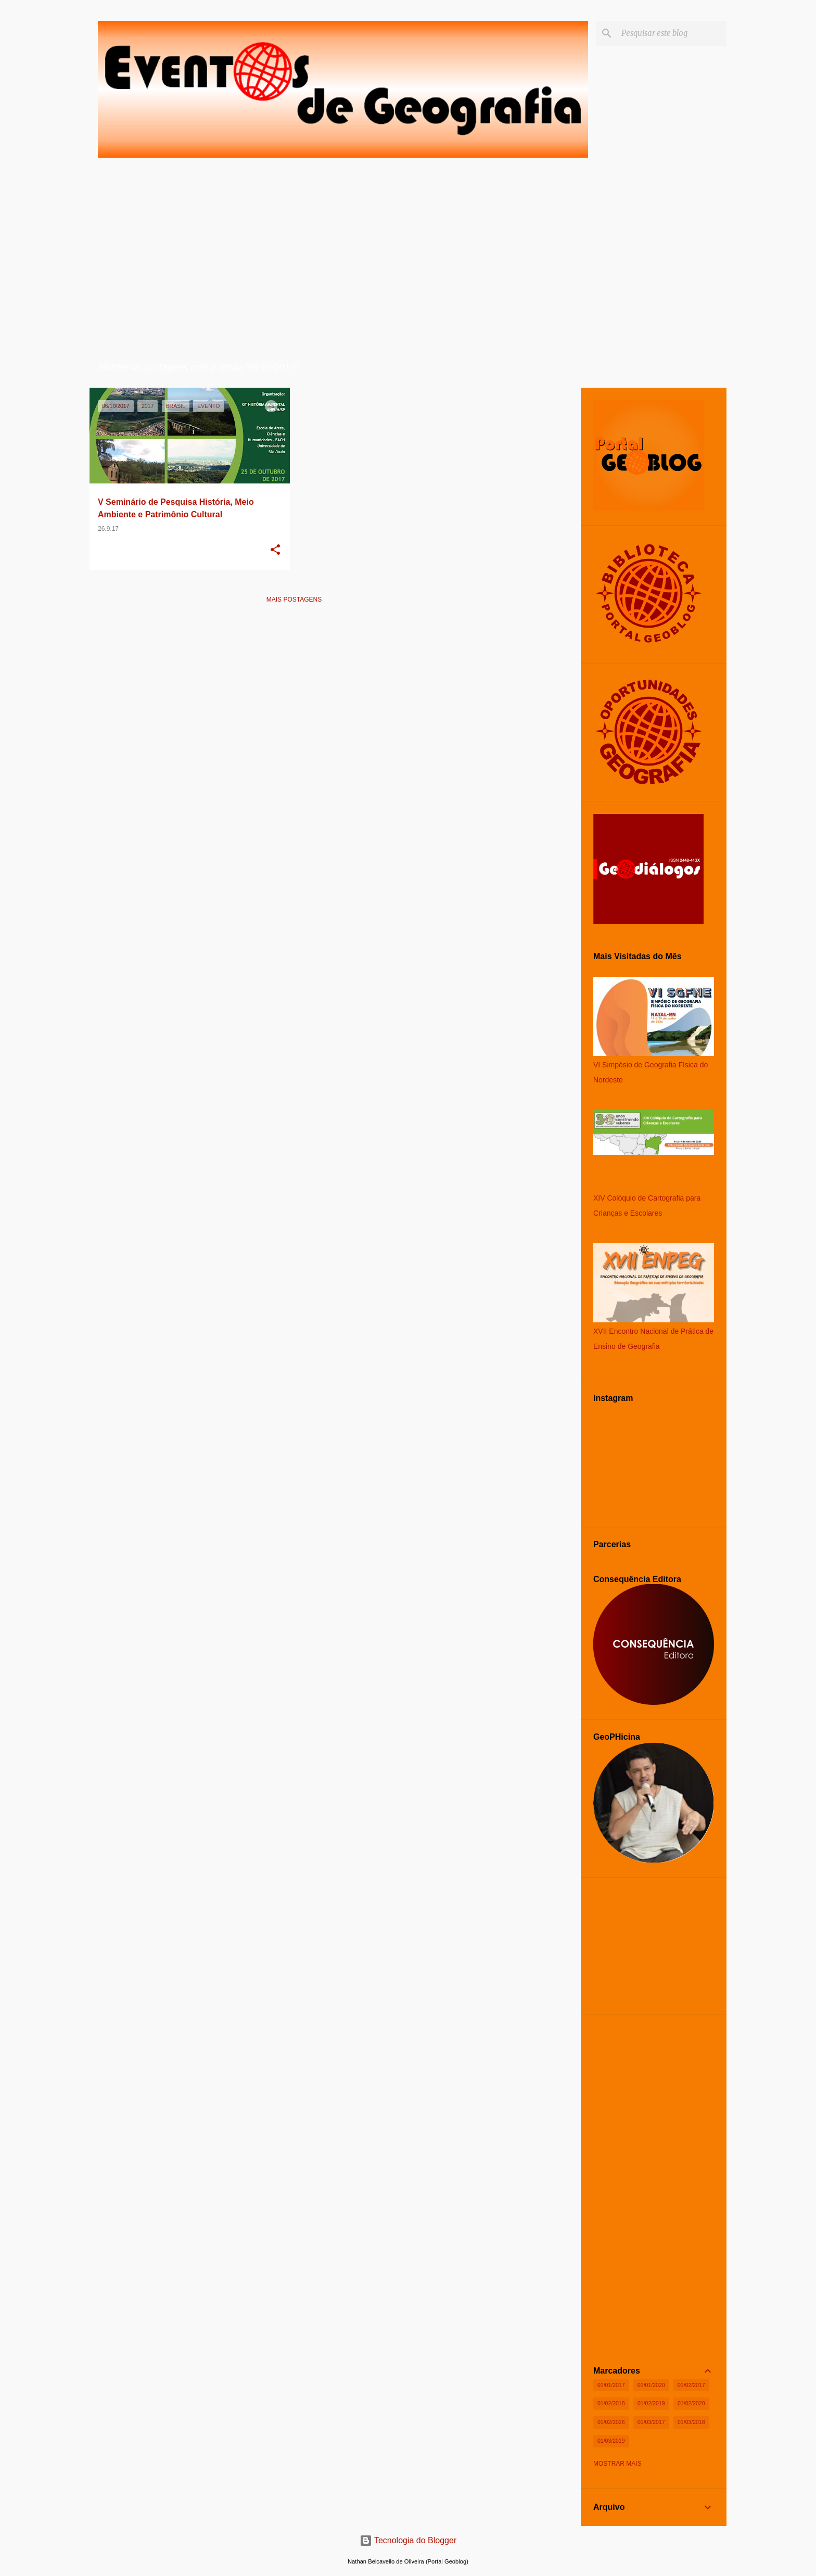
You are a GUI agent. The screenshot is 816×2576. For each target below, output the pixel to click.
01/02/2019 (651, 2403)
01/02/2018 (611, 2403)
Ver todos (472, 368)
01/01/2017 (611, 2385)
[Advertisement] (294, 685)
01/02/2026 (611, 2422)
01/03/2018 (691, 2422)
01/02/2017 (691, 2385)
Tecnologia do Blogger (408, 2540)
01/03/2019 (611, 2441)
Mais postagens (294, 599)
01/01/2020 (651, 2385)
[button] (275, 550)
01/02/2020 (691, 2403)
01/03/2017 (651, 2422)
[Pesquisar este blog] (671, 33)
